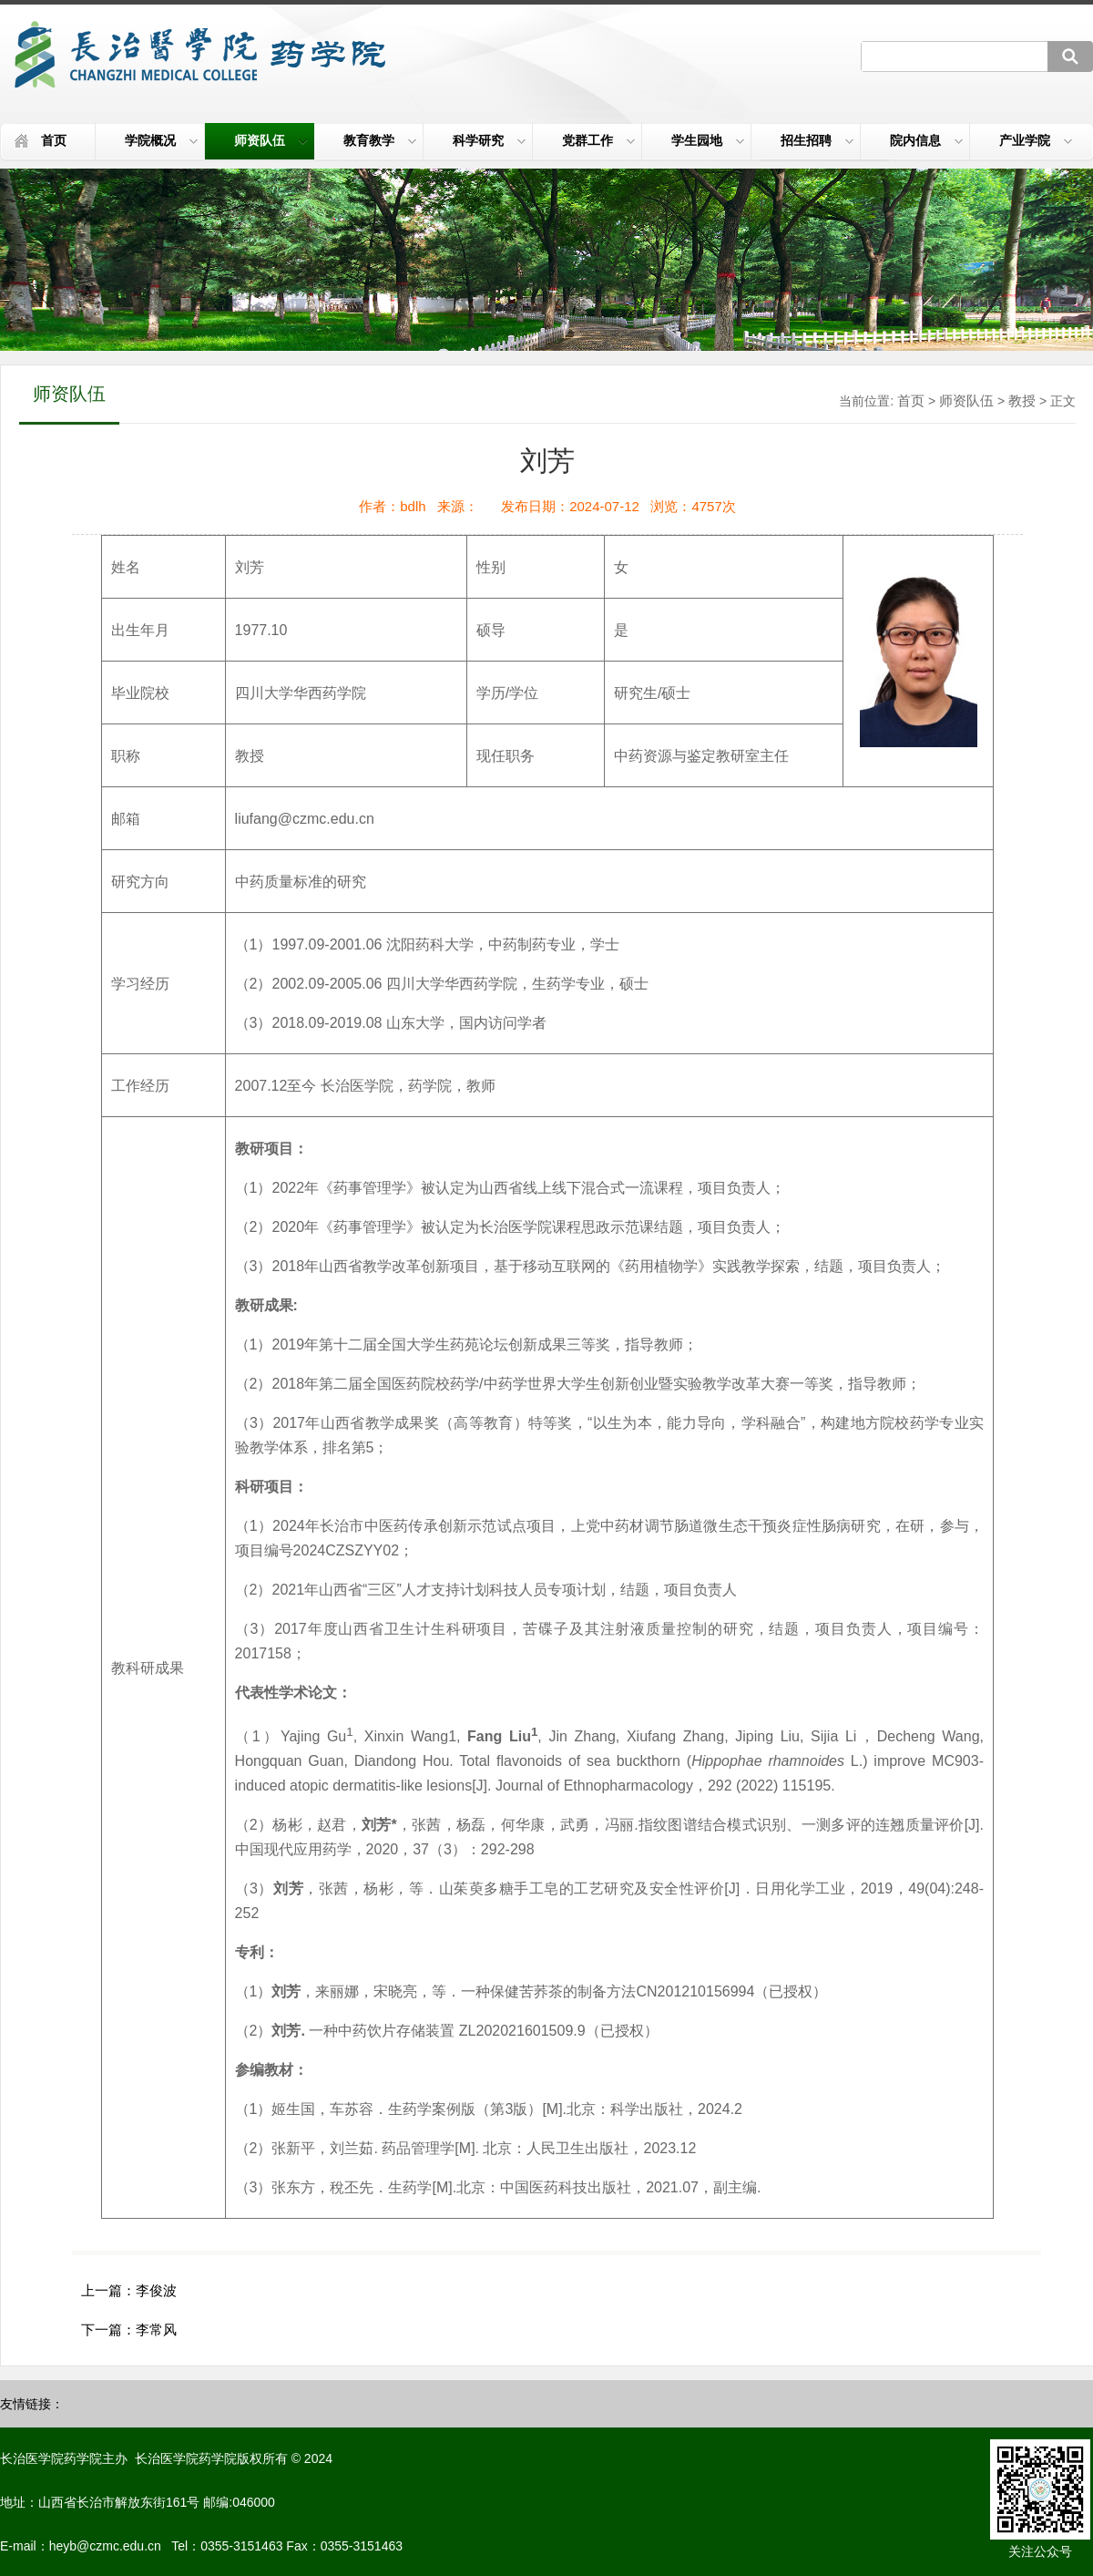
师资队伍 (270, 140)
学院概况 (161, 140)
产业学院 (1035, 140)
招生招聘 (817, 140)
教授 (1022, 400)
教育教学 (379, 140)
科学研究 (489, 140)
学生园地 (707, 140)
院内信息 (926, 140)
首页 (53, 140)
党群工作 (598, 140)
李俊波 (156, 2290)
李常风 (156, 2329)
